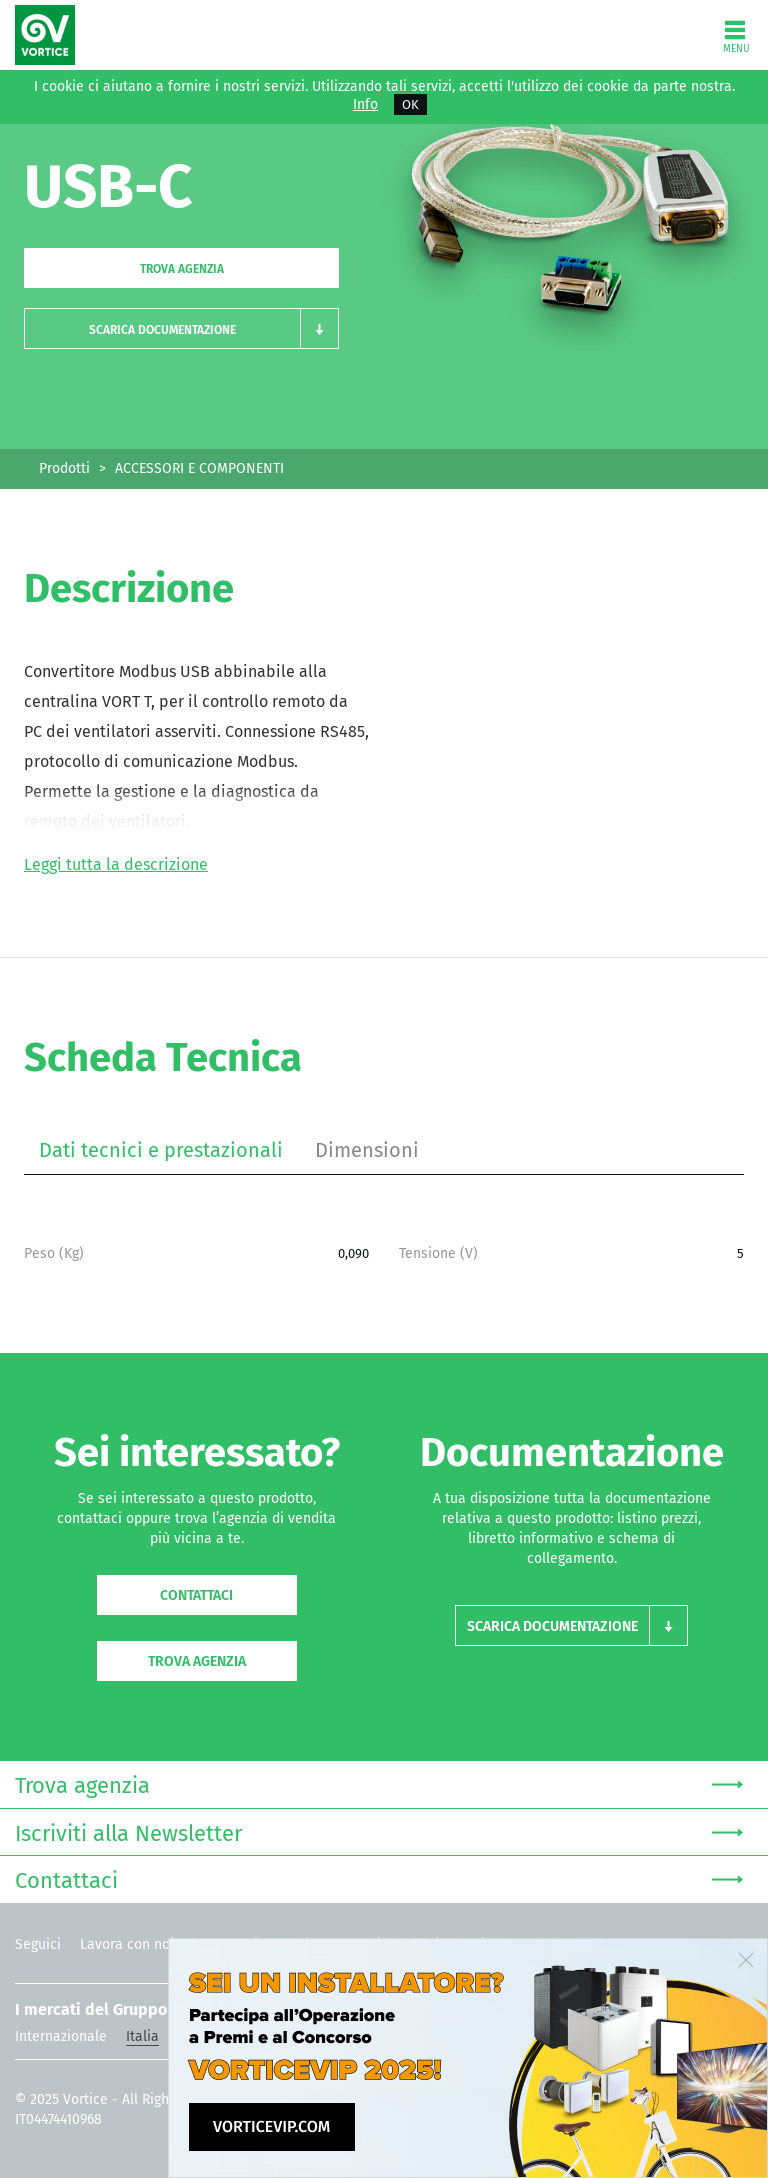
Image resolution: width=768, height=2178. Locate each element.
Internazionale (61, 2036)
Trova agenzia (182, 269)
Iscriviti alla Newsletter (379, 1831)
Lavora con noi (127, 1944)
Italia (142, 2036)
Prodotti (64, 468)
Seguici (38, 1944)
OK (410, 104)
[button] (181, 328)
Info (365, 105)
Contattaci (196, 1595)
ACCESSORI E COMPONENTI (199, 468)
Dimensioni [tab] (367, 1150)
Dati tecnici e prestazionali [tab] (161, 1150)
